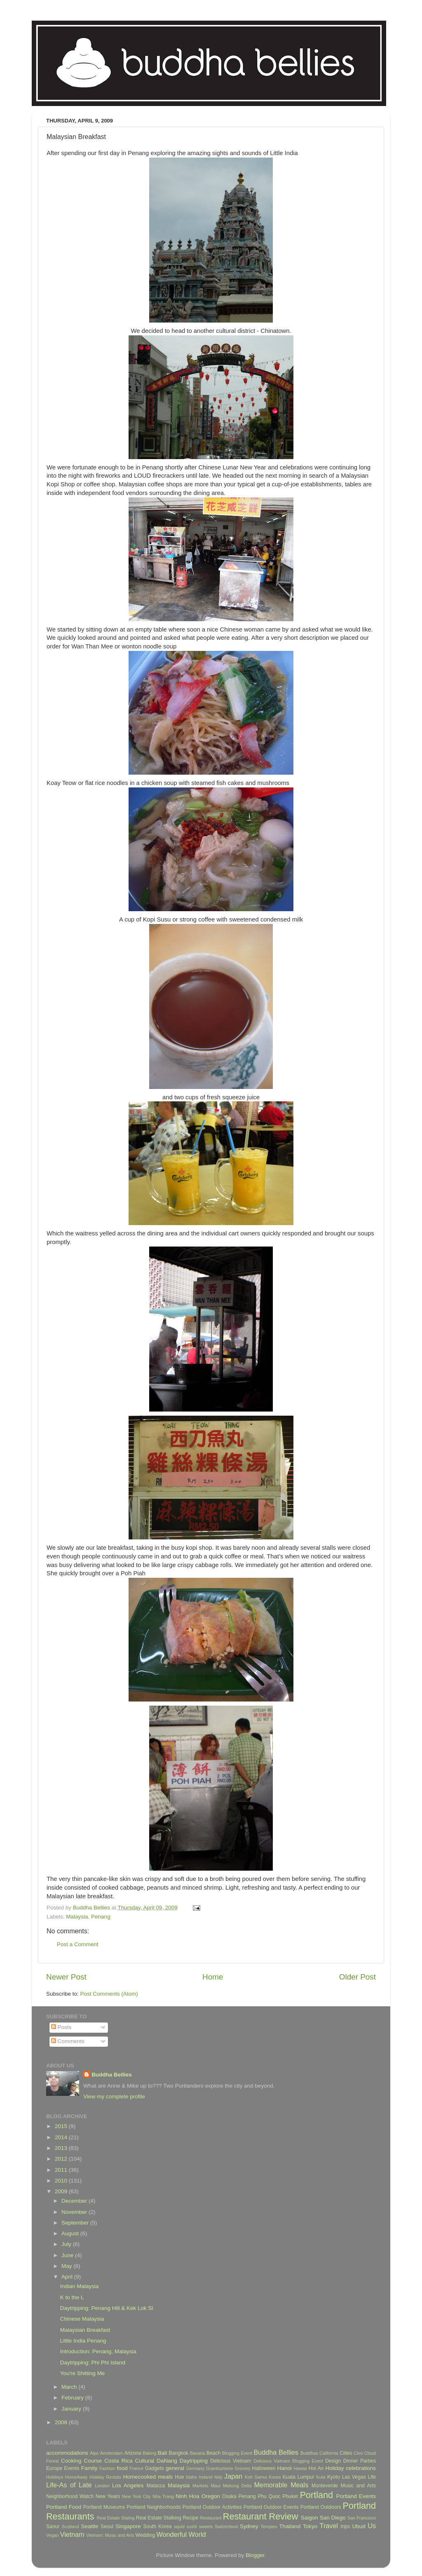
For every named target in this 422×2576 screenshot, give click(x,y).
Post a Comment (77, 1944)
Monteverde (325, 2486)
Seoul (107, 2526)
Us (372, 2525)
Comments (67, 2041)
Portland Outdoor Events (271, 2507)
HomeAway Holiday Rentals (93, 2477)
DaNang (167, 2461)
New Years (108, 2496)
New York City (136, 2496)
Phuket (290, 2496)
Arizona (132, 2453)
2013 (62, 2148)
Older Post (357, 1977)
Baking (149, 2453)
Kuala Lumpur (298, 2477)
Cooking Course (81, 2461)
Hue (179, 2477)
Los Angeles (128, 2485)
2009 (62, 2191)
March (69, 2387)
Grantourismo (219, 2468)
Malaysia (77, 1917)
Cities (346, 2453)
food (122, 2468)
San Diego (333, 2518)
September (75, 2223)
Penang (100, 1917)
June (68, 2255)
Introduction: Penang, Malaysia (98, 2351)
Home (212, 1977)
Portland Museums (104, 2507)
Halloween (264, 2468)
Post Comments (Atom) (109, 1994)
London (102, 2485)
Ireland (206, 2477)
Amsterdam (111, 2453)
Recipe (190, 2518)
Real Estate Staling (116, 2517)
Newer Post (66, 1977)
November (75, 2212)
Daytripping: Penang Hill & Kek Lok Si (106, 2308)
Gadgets (154, 2468)
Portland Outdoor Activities (212, 2507)
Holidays (54, 2477)
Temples (268, 2526)
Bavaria (197, 2453)
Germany (195, 2468)
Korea (275, 2477)
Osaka (229, 2496)
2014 (62, 2137)
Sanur (52, 2526)
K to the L (72, 2297)
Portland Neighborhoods (154, 2507)
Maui (215, 2485)
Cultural (145, 2461)
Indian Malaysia (79, 2286)
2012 (62, 2159)
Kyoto (333, 2477)
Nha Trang (163, 2496)
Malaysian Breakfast (85, 2330)
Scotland (70, 2526)
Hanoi (284, 2468)
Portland (316, 2495)
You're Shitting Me (82, 2373)
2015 (62, 2126)
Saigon (309, 2518)
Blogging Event (237, 2453)
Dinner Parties (359, 2461)
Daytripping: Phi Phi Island (92, 2362)
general (175, 2468)
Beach (213, 2453)
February (73, 2398)
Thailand (289, 2526)
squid (179, 2526)
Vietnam (72, 2534)
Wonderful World (181, 2534)
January (72, 2409)
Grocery (242, 2468)
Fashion (107, 2468)
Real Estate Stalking (158, 2518)
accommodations (67, 2453)
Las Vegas (354, 2477)
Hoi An (316, 2468)
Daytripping (194, 2461)
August (70, 2233)
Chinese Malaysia (82, 2319)
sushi (192, 2526)
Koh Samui (256, 2477)
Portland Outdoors (320, 2507)
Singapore (128, 2526)
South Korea (157, 2526)
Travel (329, 2525)
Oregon (211, 2496)
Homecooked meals (148, 2477)
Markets (200, 2485)
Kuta (320, 2477)
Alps (94, 2453)
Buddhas (309, 2453)
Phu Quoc (269, 2496)
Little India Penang (83, 2341)
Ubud (358, 2526)
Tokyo (310, 2526)
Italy (218, 2477)
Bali (162, 2453)
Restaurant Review (260, 2516)
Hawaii (300, 2468)
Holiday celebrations (351, 2468)
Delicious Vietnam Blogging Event (288, 2460)
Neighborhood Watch (70, 2496)
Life (372, 2477)
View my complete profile (114, 2096)
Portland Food (63, 2507)
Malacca (155, 2486)
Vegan (52, 2535)
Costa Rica (118, 2461)
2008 (62, 2422)
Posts (61, 2027)
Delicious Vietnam (230, 2461)
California (328, 2453)
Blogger (255, 2555)
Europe (54, 2468)
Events (71, 2468)
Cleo (358, 2453)
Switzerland (226, 2526)
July (67, 2244)
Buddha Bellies (111, 2075)
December (75, 2201)
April (67, 2277)
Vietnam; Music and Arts (110, 2535)
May (67, 2266)
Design (333, 2461)
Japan (233, 2476)
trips (345, 2526)
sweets (206, 2526)
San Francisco (361, 2517)
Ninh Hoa (187, 2496)
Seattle (89, 2526)
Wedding (145, 2535)
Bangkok (178, 2453)
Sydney (249, 2526)
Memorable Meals (281, 2485)
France (136, 2468)
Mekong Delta (237, 2485)
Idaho (191, 2477)
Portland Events (356, 2496)
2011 (62, 2170)
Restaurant (211, 2517)
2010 (62, 2181)
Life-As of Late (68, 2485)
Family (89, 2468)
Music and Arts (358, 2486)
